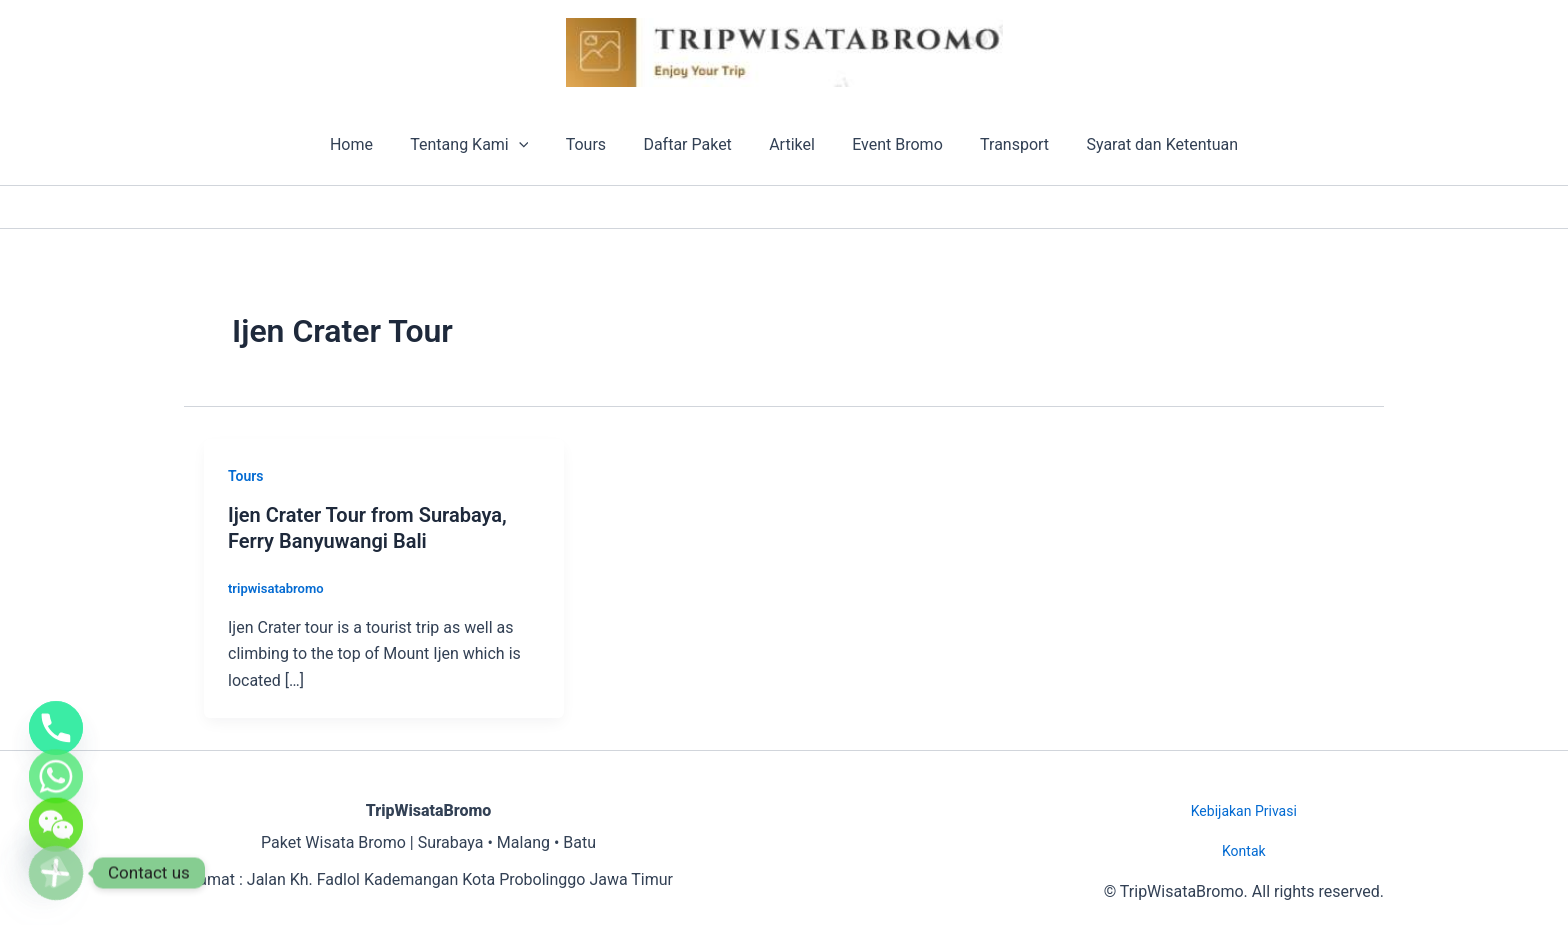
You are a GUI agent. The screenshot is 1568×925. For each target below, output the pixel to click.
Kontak (1244, 851)
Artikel (790, 144)
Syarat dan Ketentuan (1144, 144)
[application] (532, 145)
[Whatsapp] (56, 749)
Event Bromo (889, 144)
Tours (594, 144)
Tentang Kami (483, 145)
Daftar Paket (690, 144)
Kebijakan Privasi (1244, 811)
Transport (1001, 144)
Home (369, 144)
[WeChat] (56, 811)
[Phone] (56, 687)
